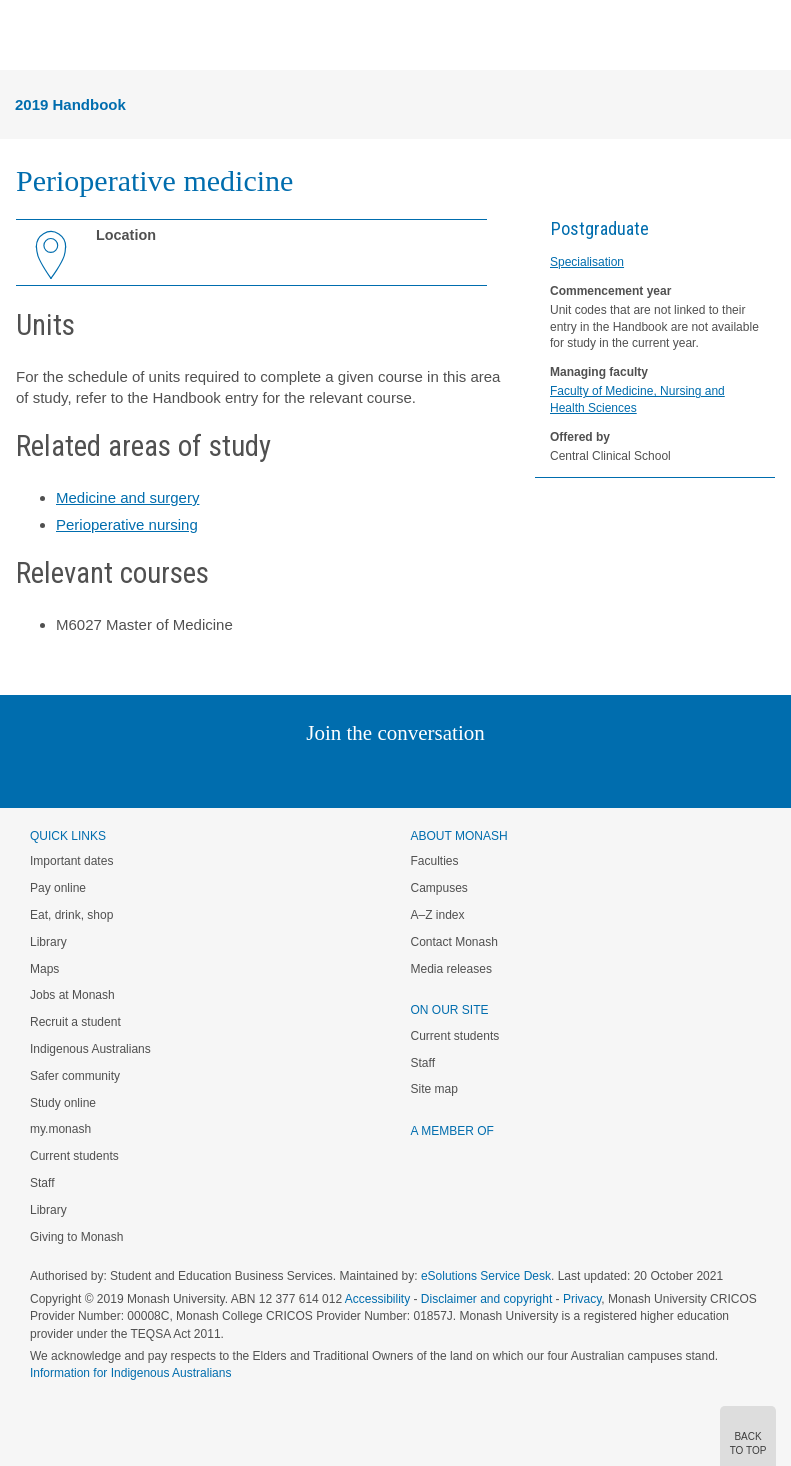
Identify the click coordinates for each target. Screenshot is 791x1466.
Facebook (375, 773)
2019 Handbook (70, 104)
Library (48, 942)
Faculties (435, 861)
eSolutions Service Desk (486, 1276)
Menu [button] (26, 36)
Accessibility (377, 1299)
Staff (42, 1183)
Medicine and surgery (127, 497)
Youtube (491, 773)
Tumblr (451, 773)
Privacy (582, 1299)
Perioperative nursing (127, 524)
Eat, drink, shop (71, 915)
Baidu (534, 773)
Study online (63, 1103)
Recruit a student (75, 1022)
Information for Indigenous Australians (130, 1373)
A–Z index (438, 915)
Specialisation (587, 262)
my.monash (60, 1129)
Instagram (254, 773)
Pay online (58, 888)
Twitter (337, 773)
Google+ (410, 773)
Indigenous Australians (90, 1049)
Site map (434, 1089)
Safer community (75, 1076)
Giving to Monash (76, 1237)
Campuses (439, 888)
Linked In (294, 773)
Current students (74, 1156)
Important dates (71, 861)
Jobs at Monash (72, 995)
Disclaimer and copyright (486, 1299)
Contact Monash (454, 942)
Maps (44, 969)
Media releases (451, 969)
